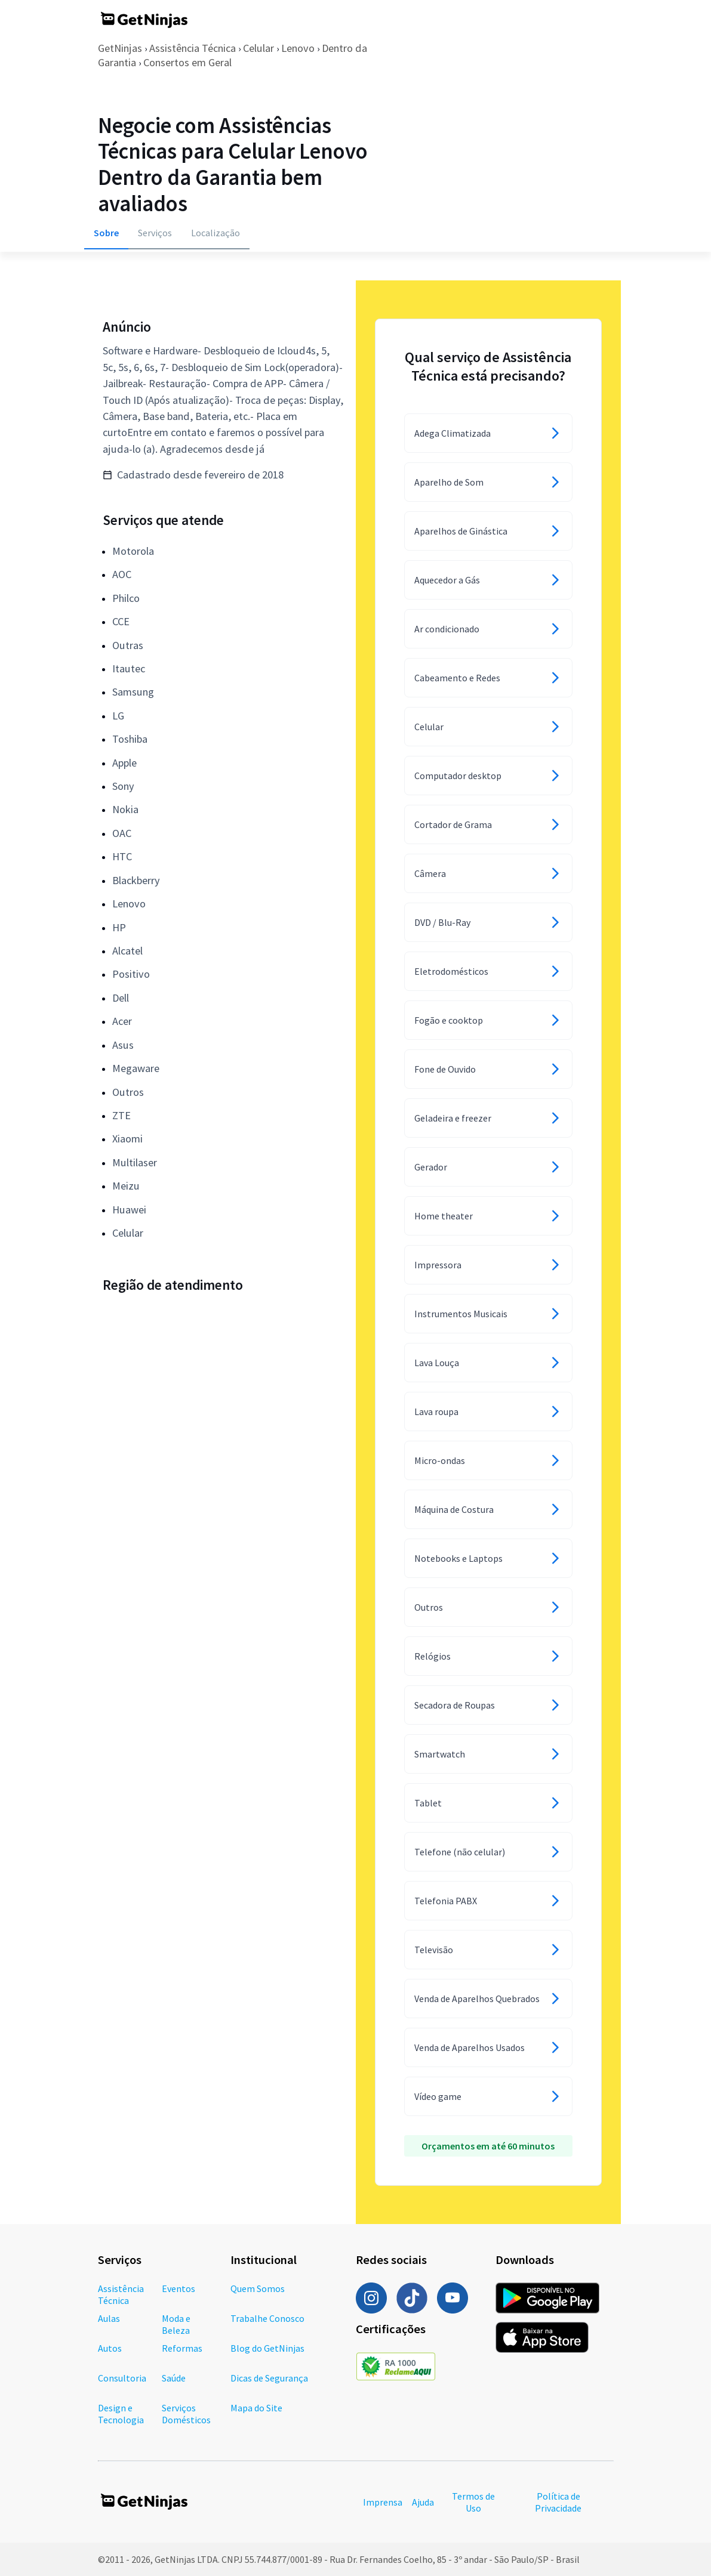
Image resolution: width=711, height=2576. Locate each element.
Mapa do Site (256, 2408)
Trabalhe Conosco (267, 2318)
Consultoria (122, 2378)
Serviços (155, 233)
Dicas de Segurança (269, 2378)
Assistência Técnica (192, 48)
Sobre (106, 233)
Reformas (182, 2348)
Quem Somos (257, 2288)
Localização (215, 233)
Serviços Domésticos (186, 2414)
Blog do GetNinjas (267, 2348)
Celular (258, 48)
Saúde (174, 2378)
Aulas (109, 2318)
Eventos (178, 2288)
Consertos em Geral (187, 62)
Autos (110, 2348)
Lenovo (298, 48)
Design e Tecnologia (121, 2414)
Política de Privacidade (558, 2502)
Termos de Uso (473, 2502)
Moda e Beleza (176, 2324)
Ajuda (423, 2502)
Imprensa (382, 2502)
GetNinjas (120, 48)
